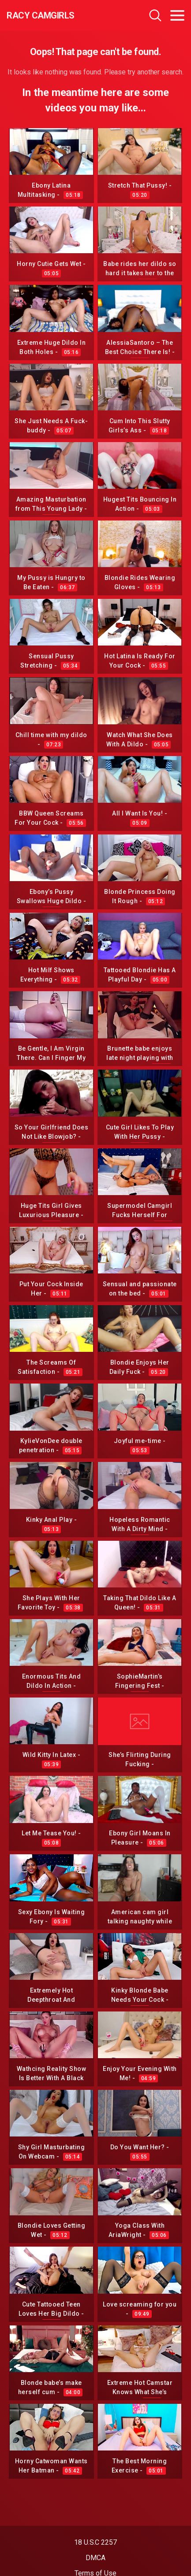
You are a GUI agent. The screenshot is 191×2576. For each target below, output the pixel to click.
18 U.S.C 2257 (95, 2542)
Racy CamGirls (41, 15)
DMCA (95, 2558)
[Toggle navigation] (177, 15)
